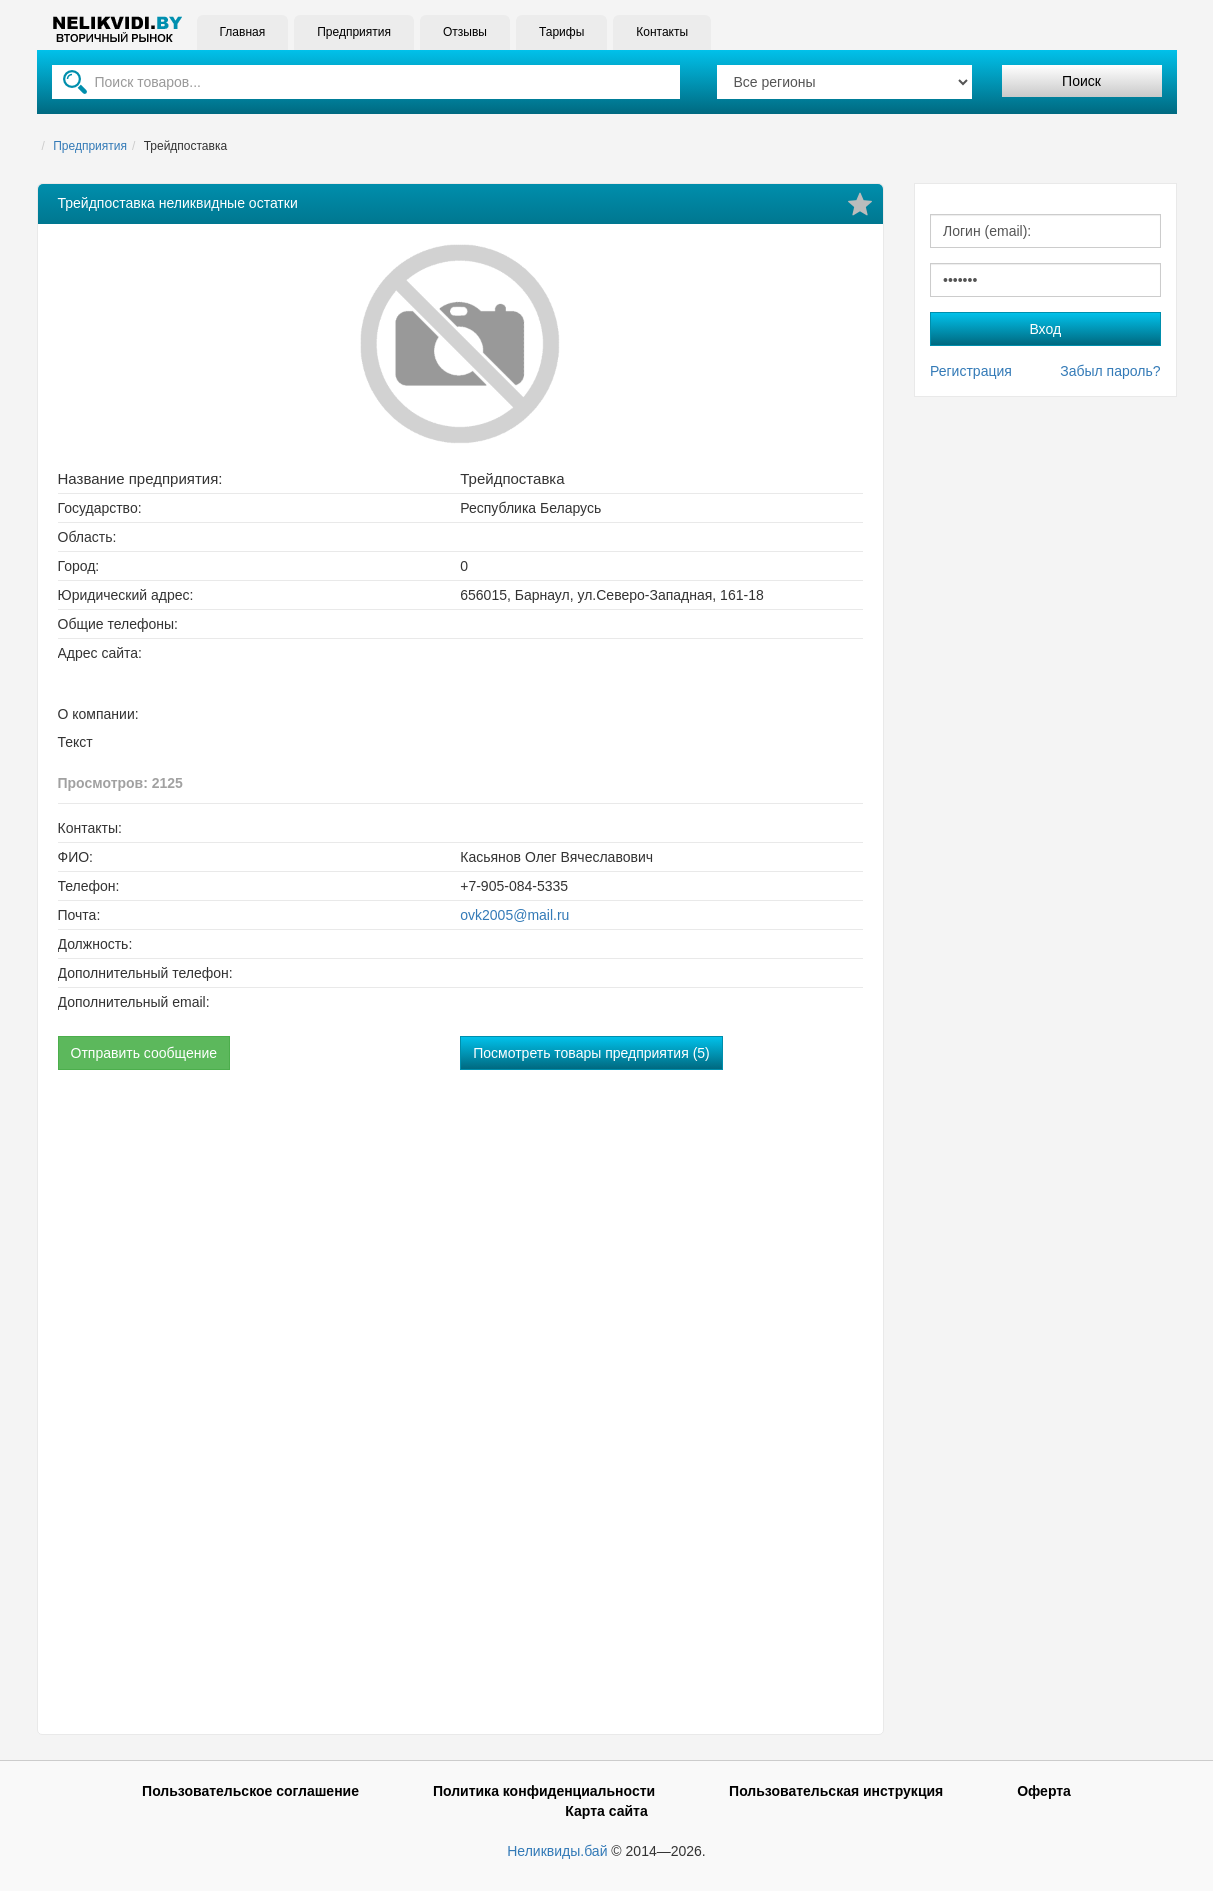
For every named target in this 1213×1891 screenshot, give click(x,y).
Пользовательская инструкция (836, 1791)
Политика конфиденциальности (544, 1791)
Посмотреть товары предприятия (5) (591, 1053)
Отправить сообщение (144, 1053)
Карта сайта (606, 1811)
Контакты (662, 32)
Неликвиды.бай (557, 1851)
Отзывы (465, 32)
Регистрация (971, 371)
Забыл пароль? (1110, 371)
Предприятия (354, 32)
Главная (243, 32)
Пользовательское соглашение (250, 1791)
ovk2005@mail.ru (514, 915)
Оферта (1044, 1791)
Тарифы (561, 32)
